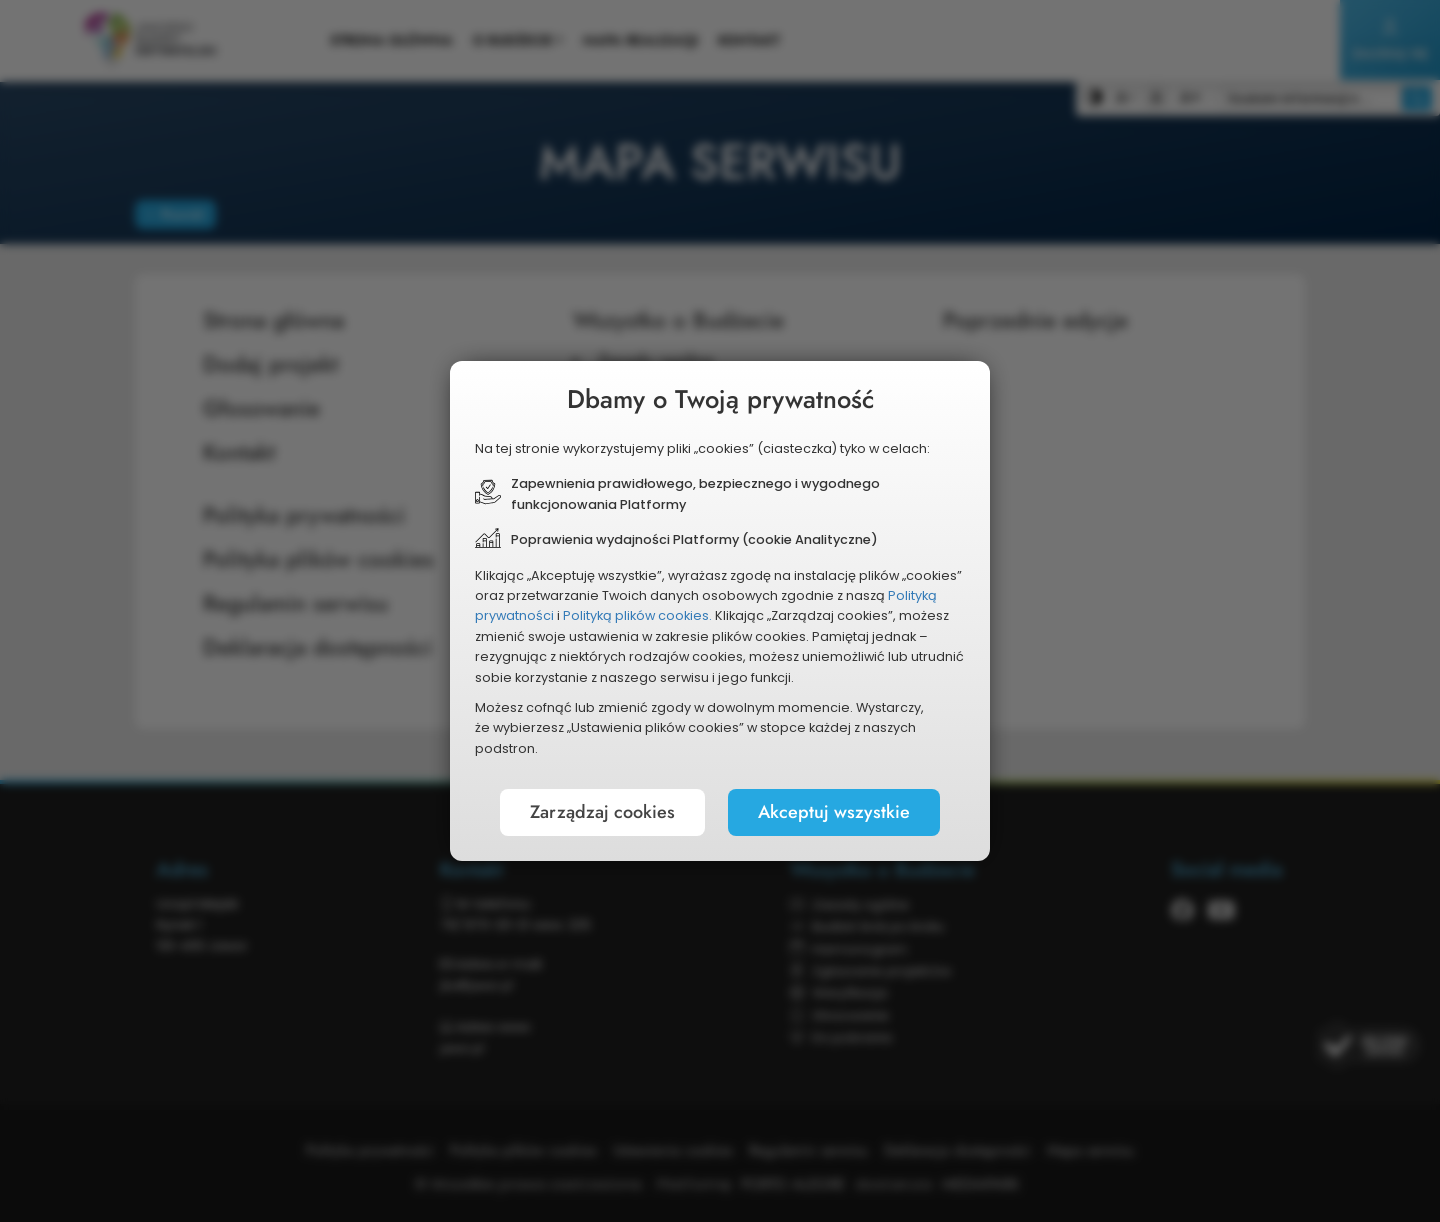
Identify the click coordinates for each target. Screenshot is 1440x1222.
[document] (720, 611)
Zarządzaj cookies (602, 812)
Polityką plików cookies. (637, 615)
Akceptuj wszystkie (834, 812)
